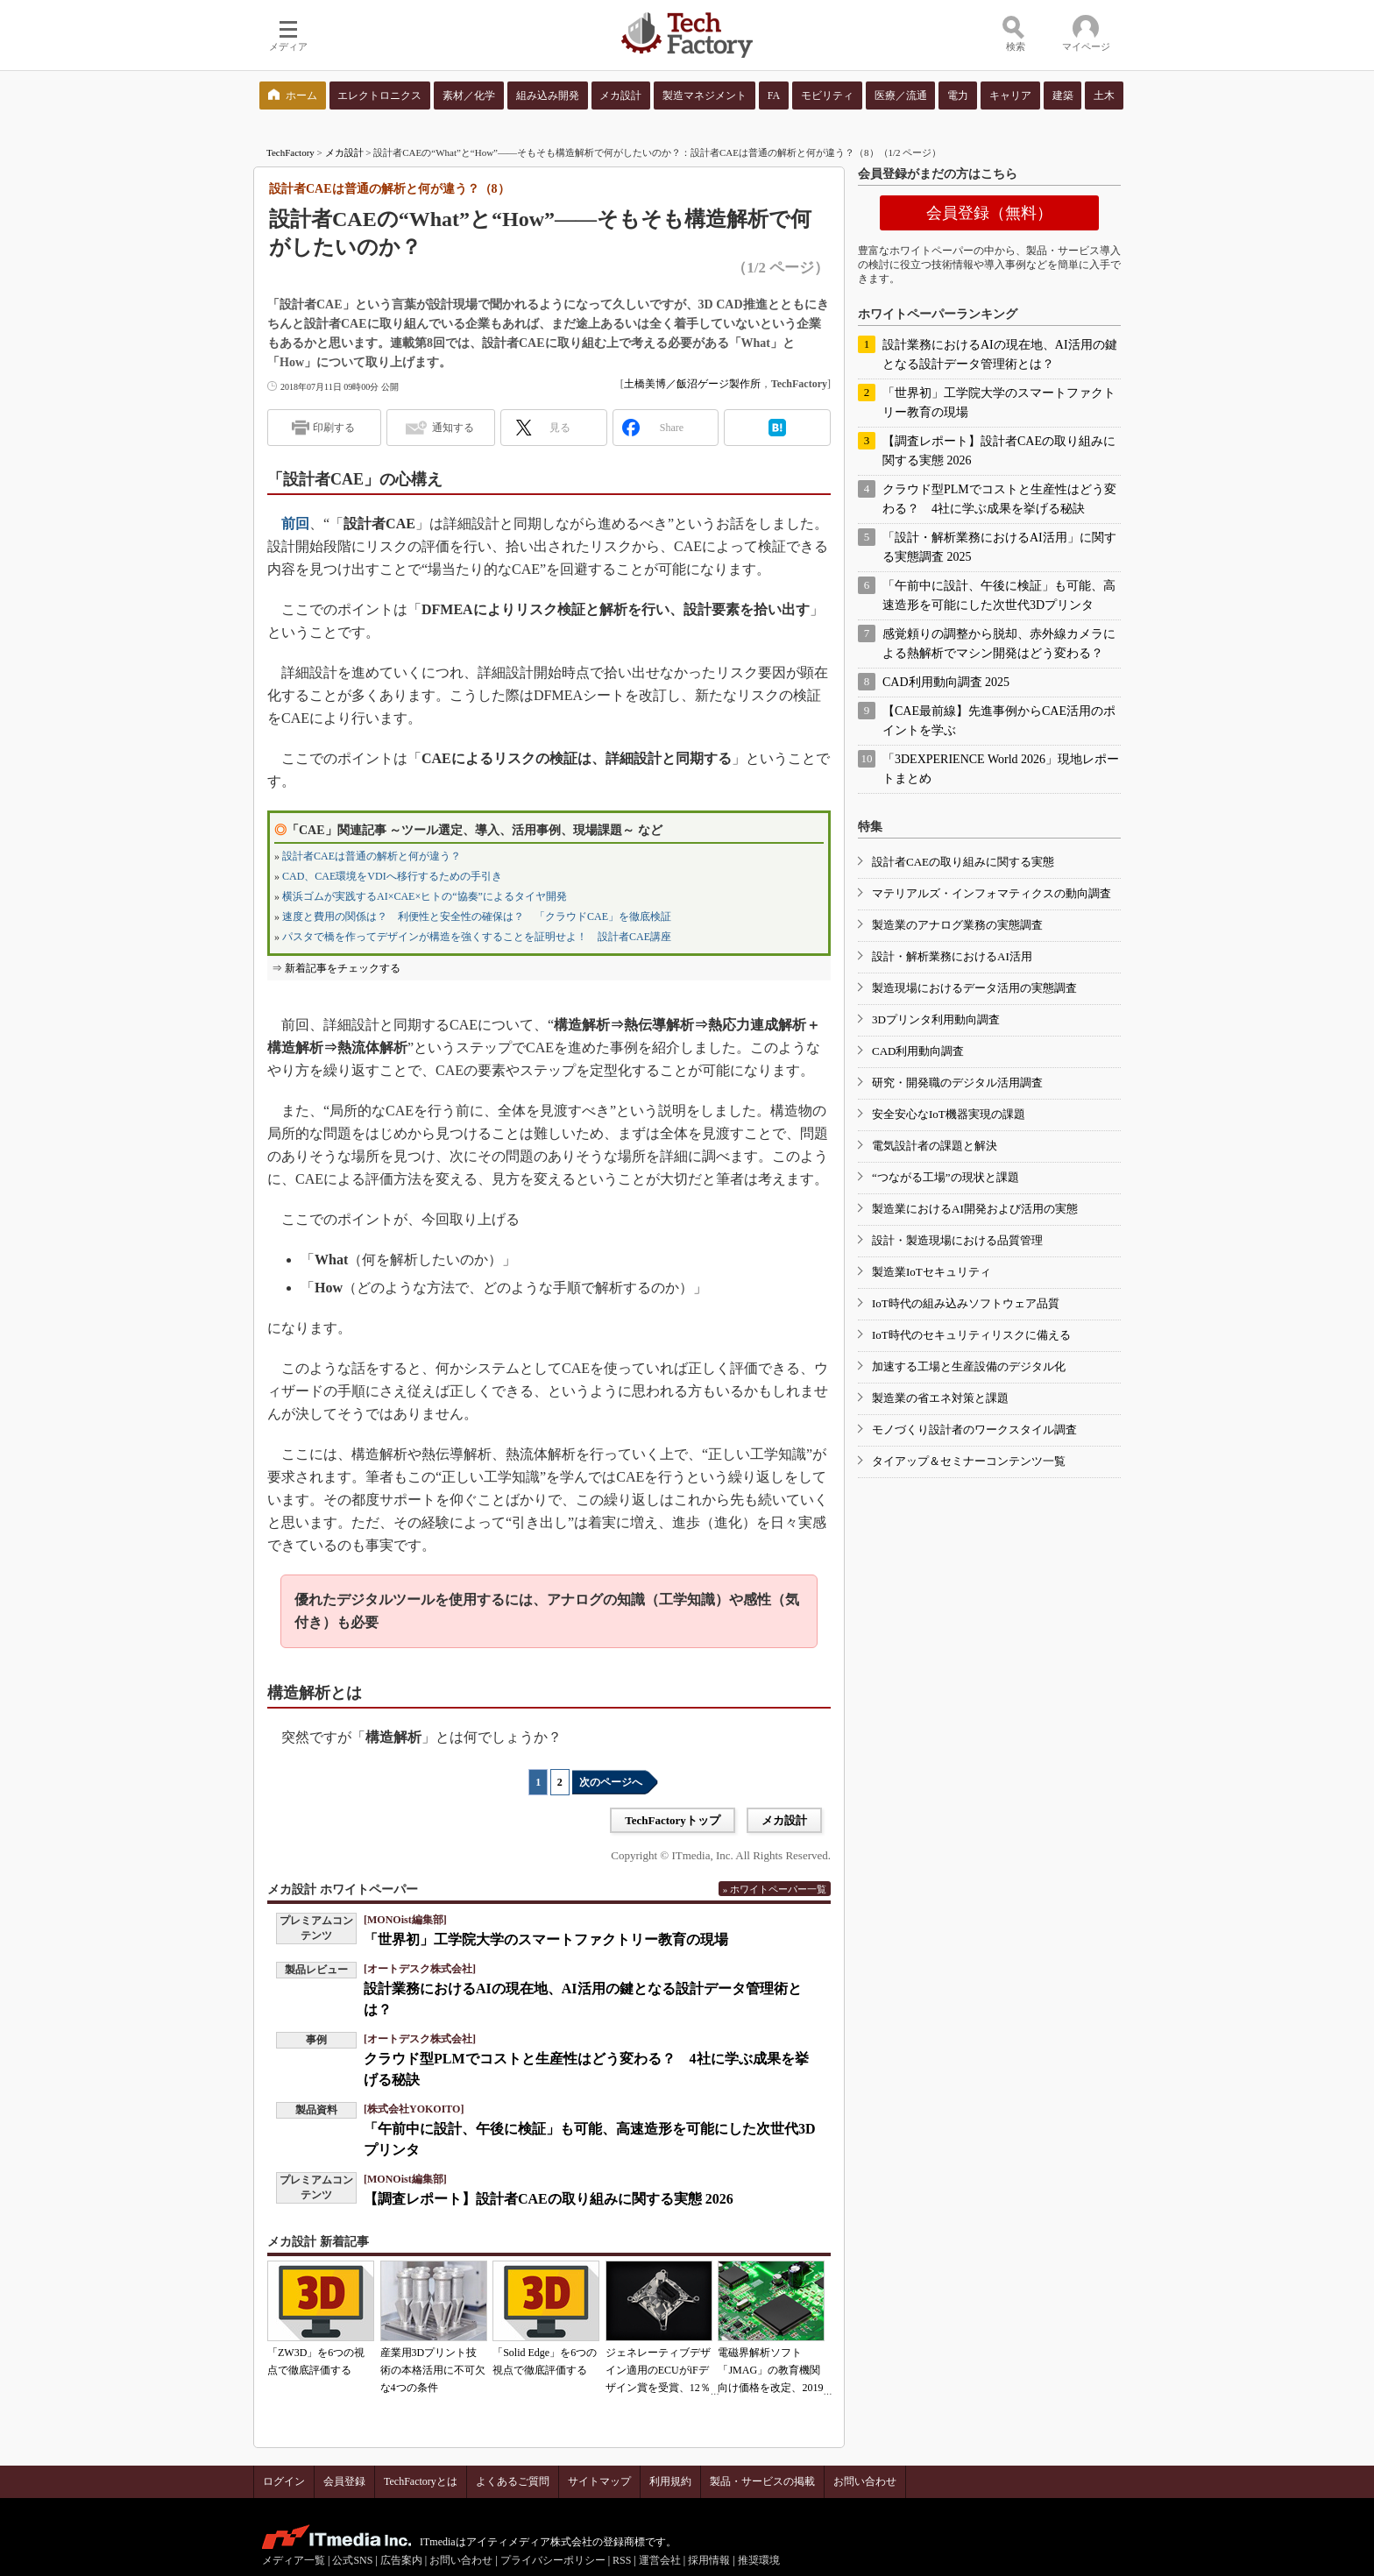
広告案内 (401, 2560)
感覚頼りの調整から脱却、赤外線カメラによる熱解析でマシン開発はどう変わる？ (998, 643)
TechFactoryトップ (672, 1820)
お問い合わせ (864, 2481)
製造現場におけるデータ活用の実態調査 (974, 987)
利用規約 (670, 2481)
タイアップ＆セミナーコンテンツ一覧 (969, 1461)
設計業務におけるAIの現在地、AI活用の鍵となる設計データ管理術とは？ (999, 354)
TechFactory (290, 152)
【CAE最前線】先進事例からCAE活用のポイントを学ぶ (998, 720)
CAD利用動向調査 (918, 1051)
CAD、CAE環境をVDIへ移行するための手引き (392, 876)
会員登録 (344, 2481)
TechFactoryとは (420, 2481)
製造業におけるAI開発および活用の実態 (975, 1208)
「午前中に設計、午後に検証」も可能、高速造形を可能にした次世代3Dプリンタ (998, 595)
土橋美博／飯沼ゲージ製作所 (692, 384)
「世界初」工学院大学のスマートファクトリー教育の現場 (546, 1939)
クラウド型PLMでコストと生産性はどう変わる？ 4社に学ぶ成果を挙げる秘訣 (999, 499)
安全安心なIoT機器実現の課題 (948, 1114)
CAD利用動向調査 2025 (945, 682)
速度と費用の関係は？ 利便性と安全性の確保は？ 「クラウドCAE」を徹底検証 (476, 916)
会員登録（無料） (989, 213)
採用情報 (709, 2560)
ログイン (284, 2481)
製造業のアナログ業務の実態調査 (957, 924)
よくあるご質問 (512, 2481)
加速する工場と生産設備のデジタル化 (969, 1366)
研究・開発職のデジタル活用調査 (957, 1082)
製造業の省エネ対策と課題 (940, 1398)
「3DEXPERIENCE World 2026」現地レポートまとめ (1000, 769)
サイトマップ (599, 2481)
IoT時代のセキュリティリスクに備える (971, 1334)
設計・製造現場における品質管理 (957, 1240)
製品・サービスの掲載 (762, 2481)
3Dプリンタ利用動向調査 (936, 1019)
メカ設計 (344, 152)
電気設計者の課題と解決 (934, 1145)
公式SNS (352, 2560)
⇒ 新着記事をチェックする (336, 968)
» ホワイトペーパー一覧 (774, 1889)
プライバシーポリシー (553, 2560)
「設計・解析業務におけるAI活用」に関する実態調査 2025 (999, 547)
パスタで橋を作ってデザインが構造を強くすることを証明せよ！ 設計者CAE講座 (476, 937)
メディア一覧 (293, 2560)
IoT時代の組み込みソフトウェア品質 (965, 1303)
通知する (453, 427)
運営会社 (660, 2560)
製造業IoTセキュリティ (931, 1271)
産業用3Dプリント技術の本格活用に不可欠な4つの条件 (432, 2370)
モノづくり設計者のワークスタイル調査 (974, 1429)
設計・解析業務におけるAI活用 (952, 956)
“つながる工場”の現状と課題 (945, 1177)
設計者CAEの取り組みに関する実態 (963, 861)
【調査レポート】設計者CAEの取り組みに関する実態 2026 (548, 2198)
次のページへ (610, 1782)
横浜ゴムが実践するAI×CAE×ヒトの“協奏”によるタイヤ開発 (424, 896)
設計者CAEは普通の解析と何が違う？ (371, 856)
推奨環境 (759, 2560)
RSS (622, 2560)
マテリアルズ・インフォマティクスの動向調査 (991, 893)
